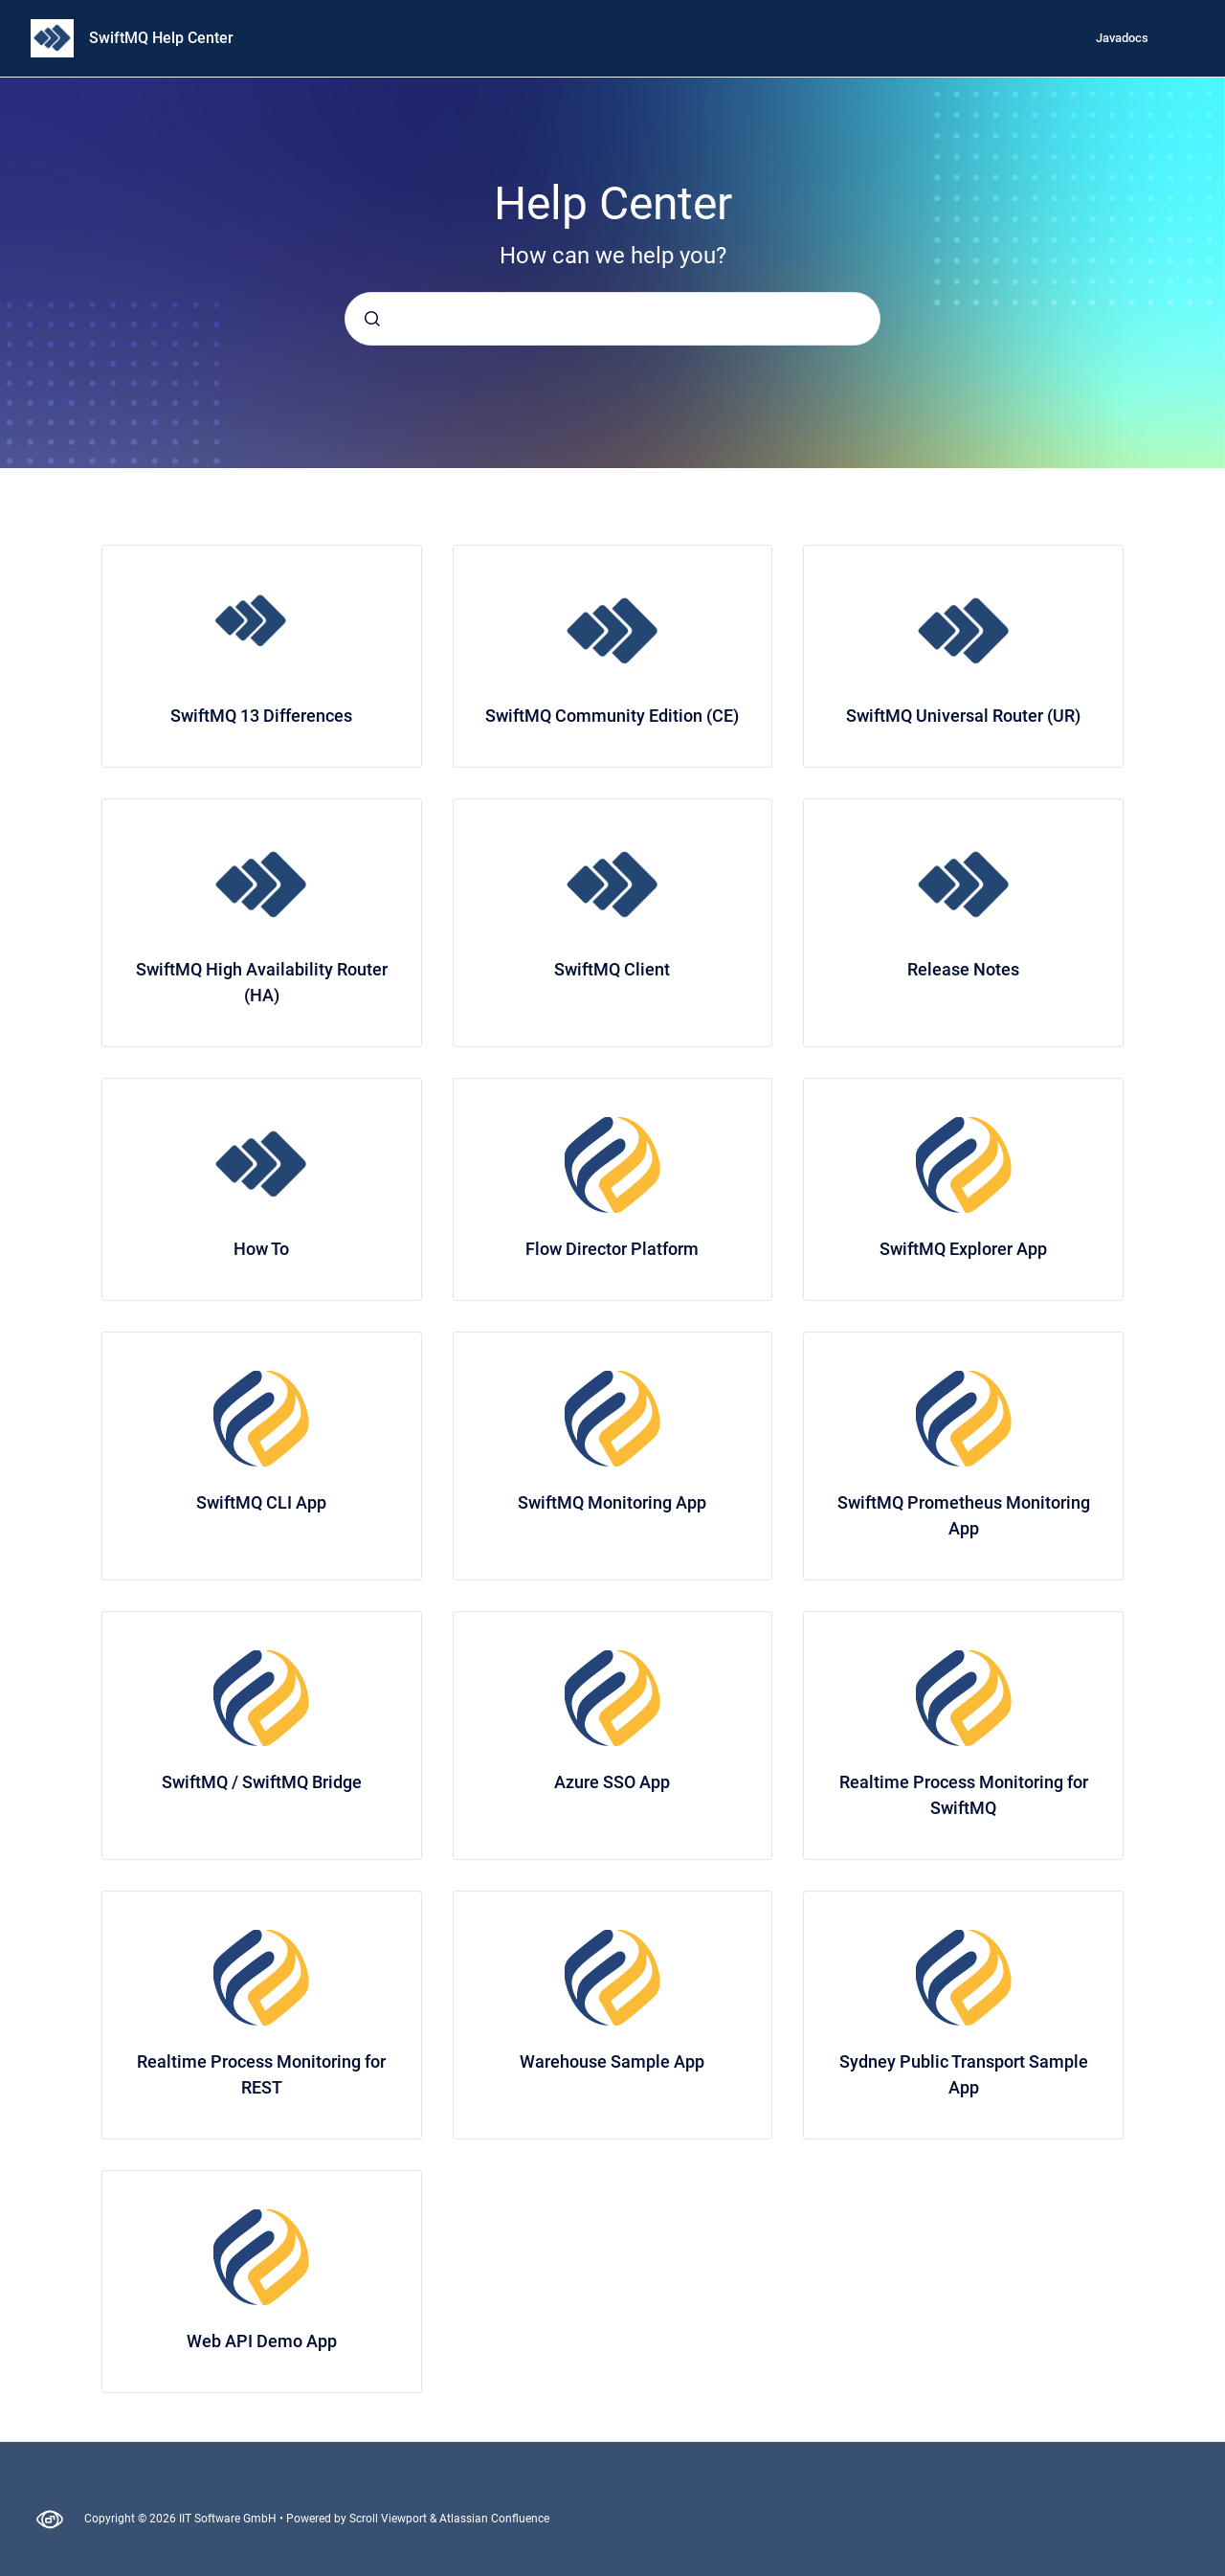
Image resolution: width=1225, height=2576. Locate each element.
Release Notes (963, 969)
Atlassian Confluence (494, 2518)
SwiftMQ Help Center (161, 38)
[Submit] (372, 318)
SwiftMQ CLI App (261, 1502)
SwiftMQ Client (612, 969)
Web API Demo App (262, 2341)
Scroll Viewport (389, 2518)
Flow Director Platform (612, 1249)
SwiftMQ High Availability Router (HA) (262, 982)
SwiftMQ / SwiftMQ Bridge (262, 1782)
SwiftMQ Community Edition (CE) (612, 716)
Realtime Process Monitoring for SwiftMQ (963, 1795)
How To (261, 1249)
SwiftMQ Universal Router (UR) (963, 716)
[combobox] (612, 319)
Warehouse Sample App (612, 2061)
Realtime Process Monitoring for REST (261, 2074)
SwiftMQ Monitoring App (612, 1502)
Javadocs (1122, 38)
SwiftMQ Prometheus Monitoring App (963, 1515)
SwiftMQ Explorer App (963, 1249)
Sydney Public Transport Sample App (963, 2074)
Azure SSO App (612, 1782)
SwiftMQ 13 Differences (261, 716)
